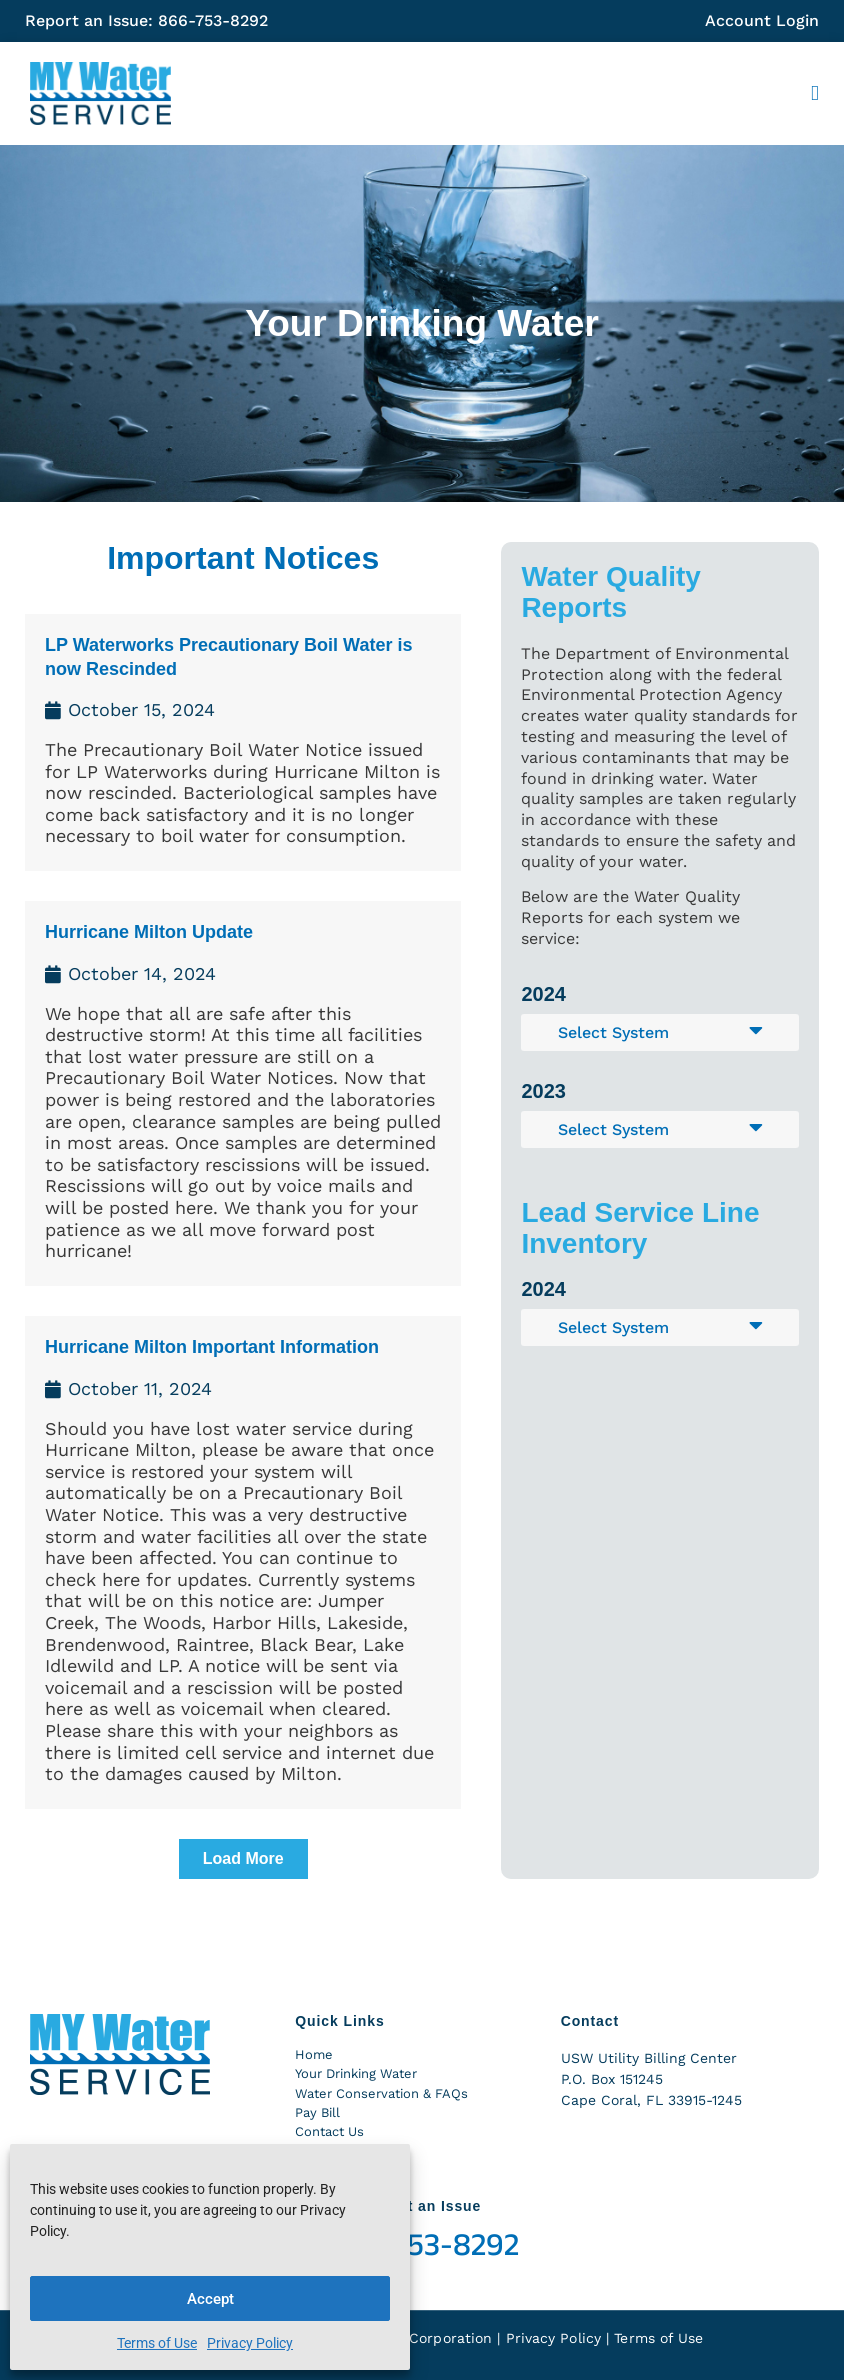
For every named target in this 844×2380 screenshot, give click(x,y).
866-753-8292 (422, 2245)
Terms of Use (157, 2343)
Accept (210, 2299)
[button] (815, 94)
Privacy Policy (250, 2343)
